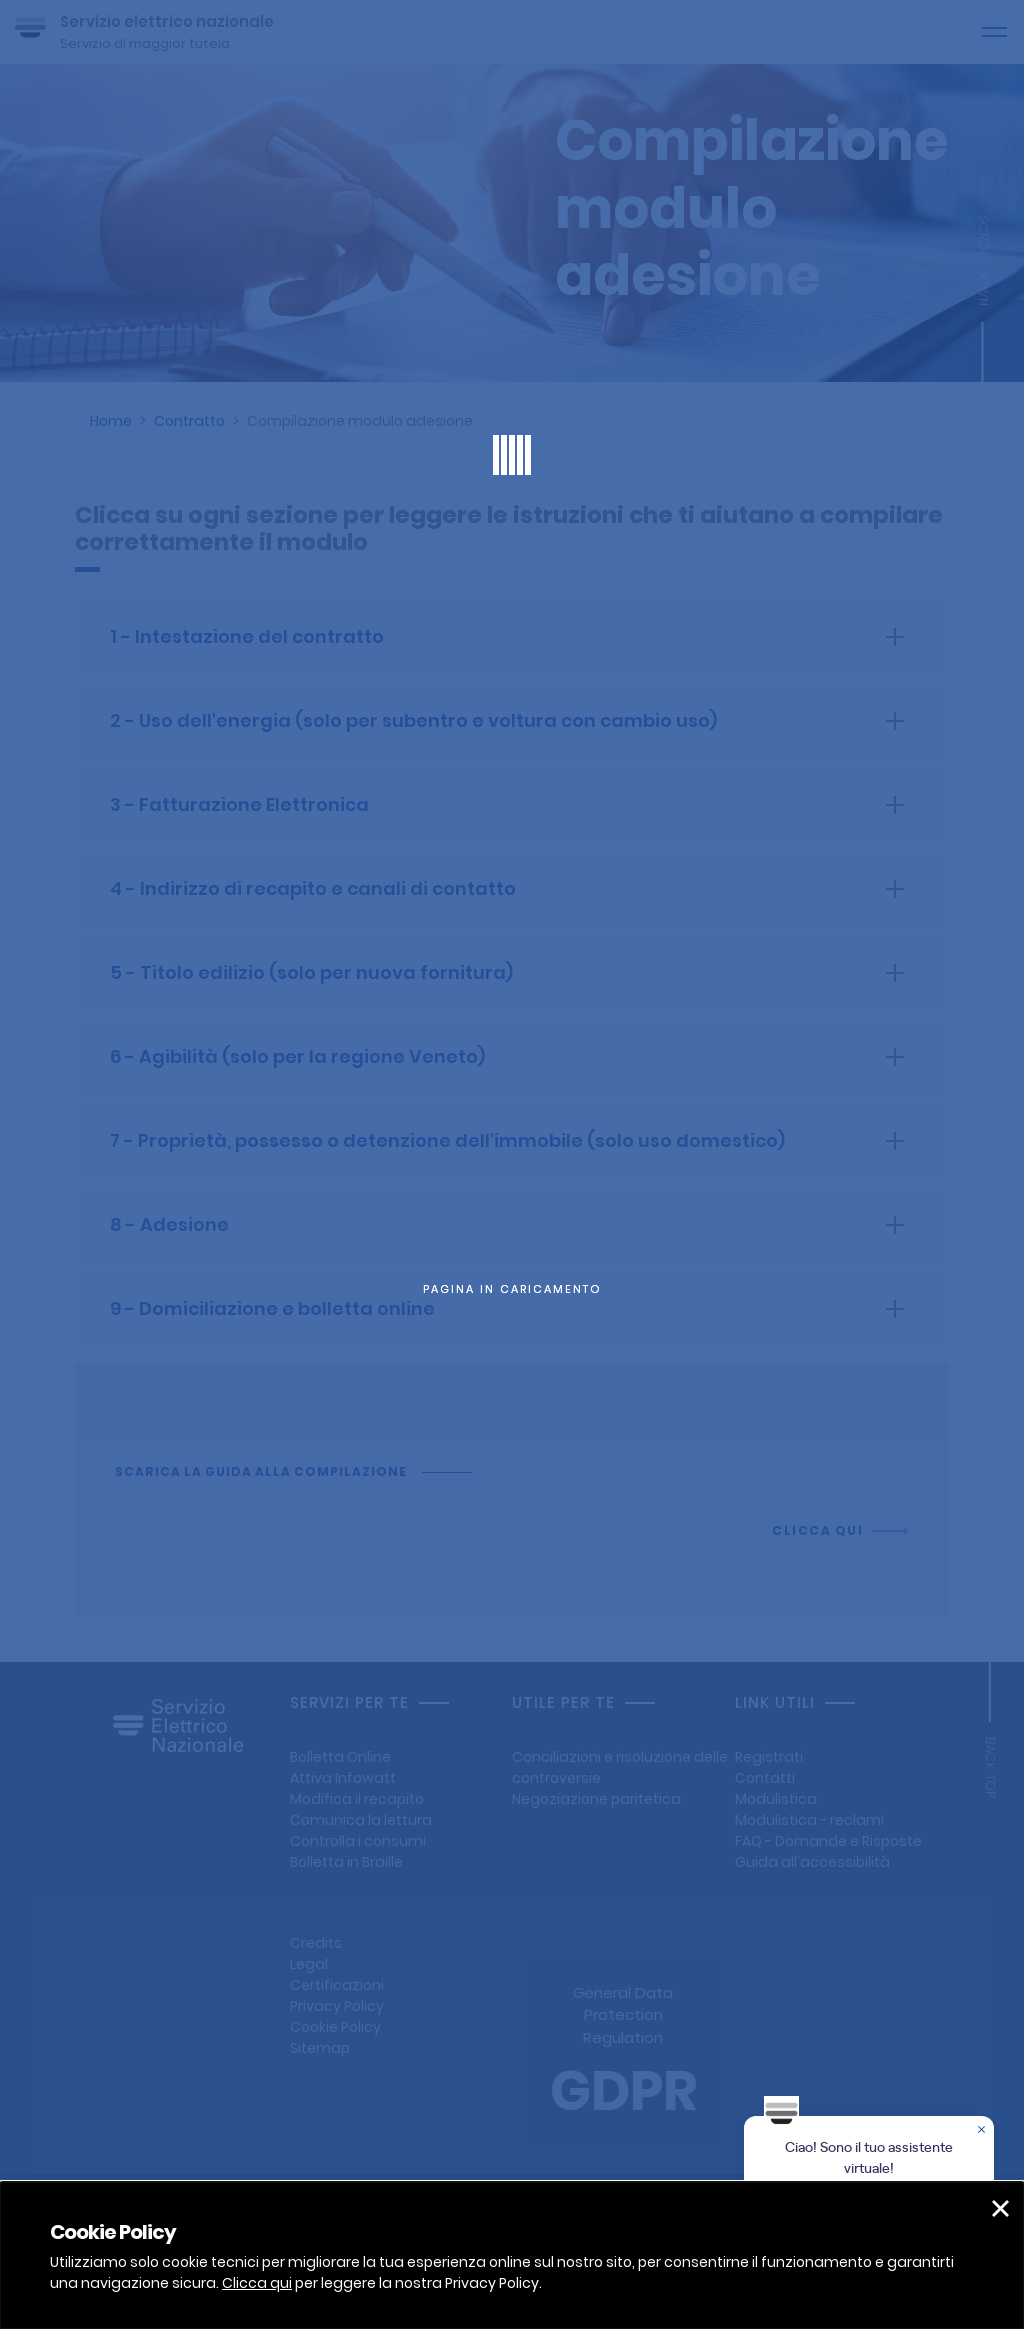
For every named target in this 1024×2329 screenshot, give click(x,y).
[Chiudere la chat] (983, 2131)
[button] (1000, 2208)
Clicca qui (257, 2283)
